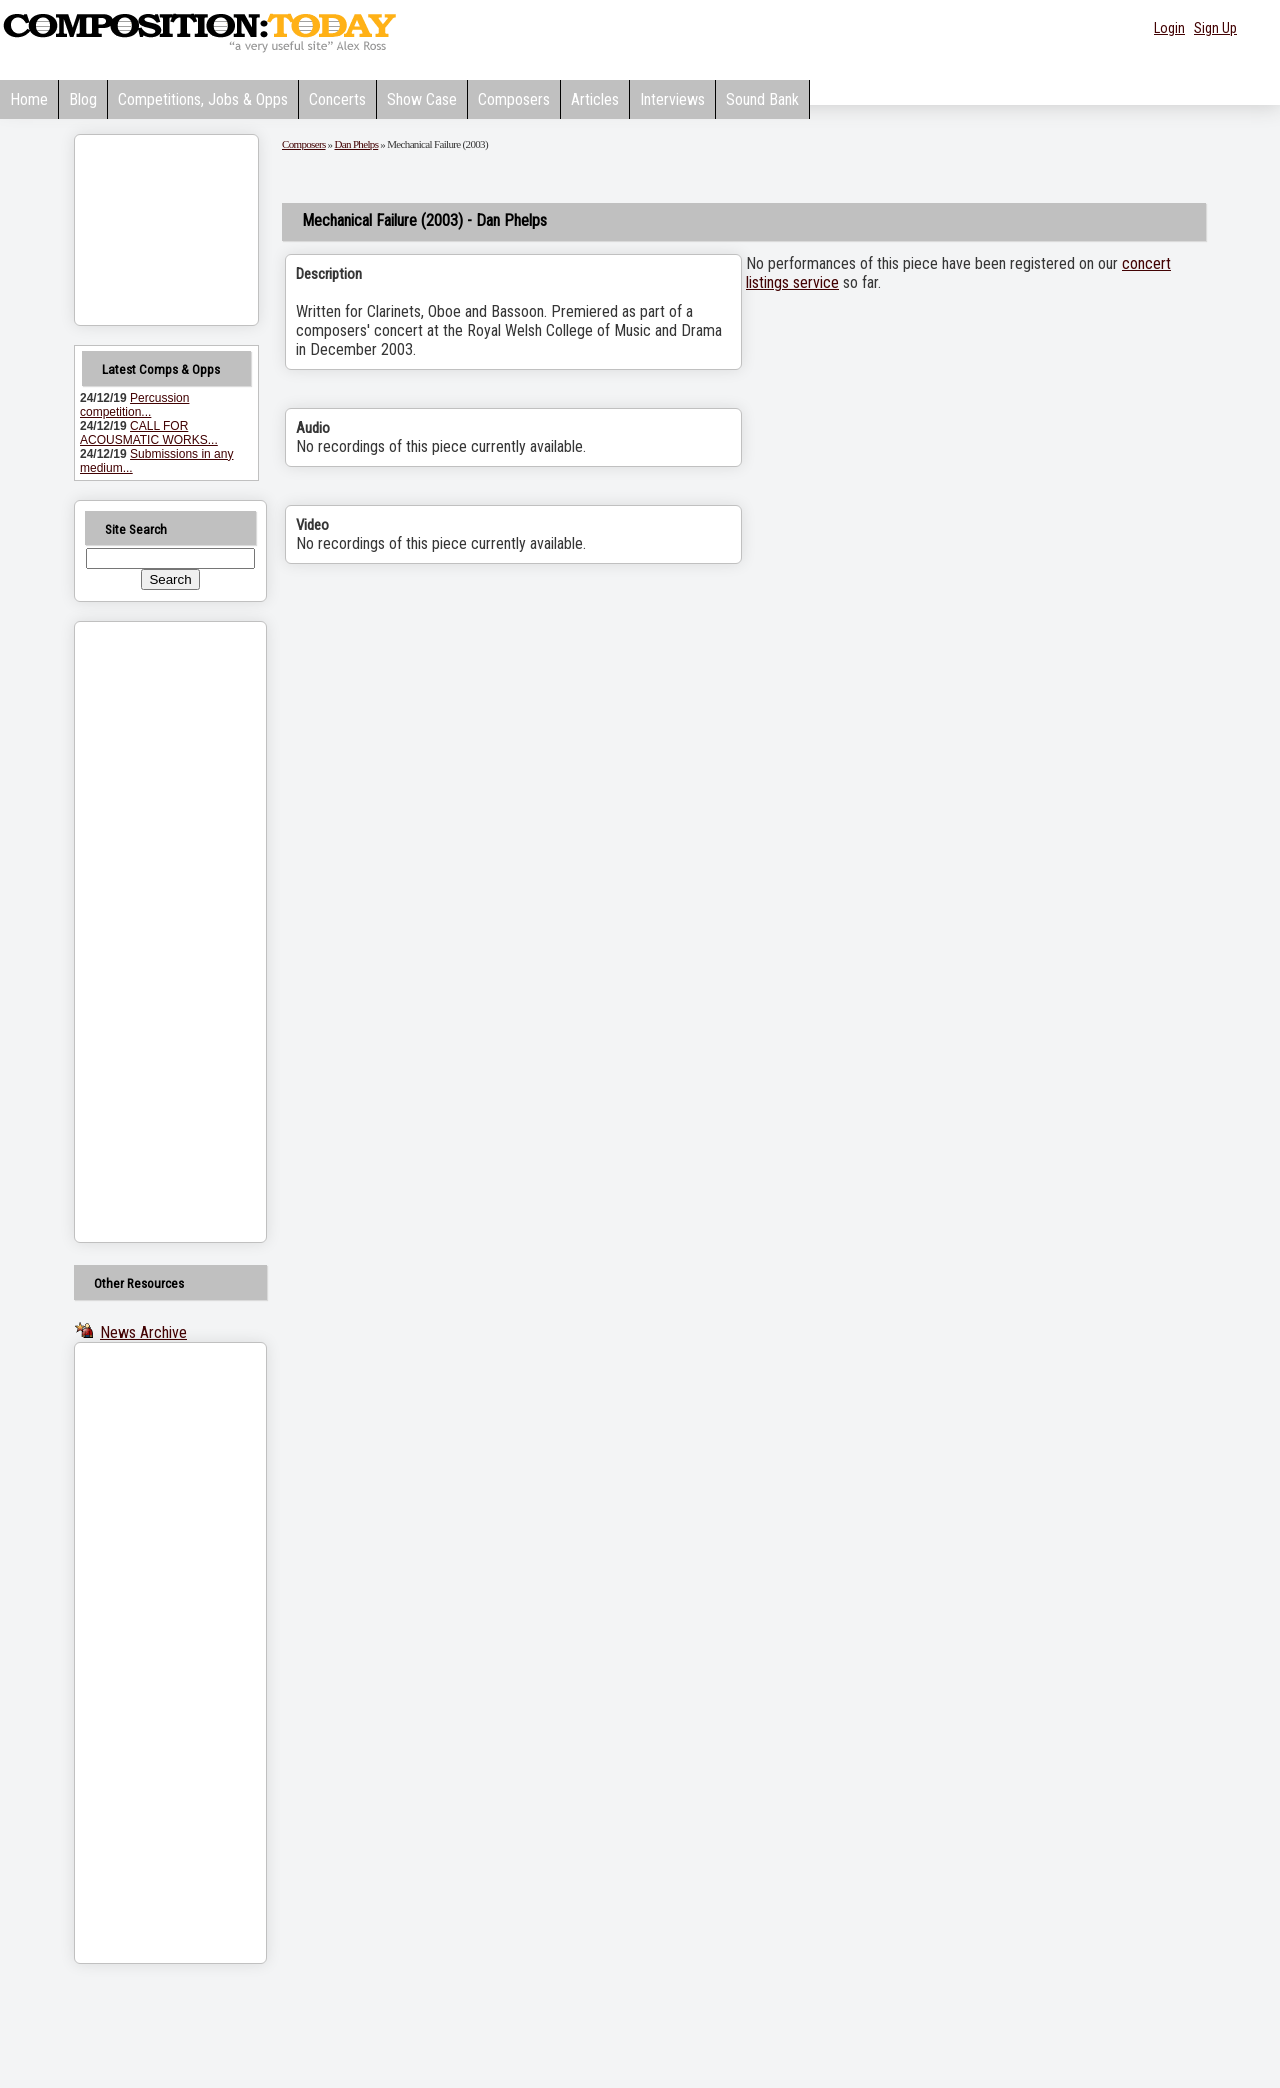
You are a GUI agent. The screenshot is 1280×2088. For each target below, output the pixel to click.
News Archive (143, 1332)
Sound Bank (762, 99)
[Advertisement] (145, 932)
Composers (514, 99)
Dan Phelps (357, 144)
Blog (83, 99)
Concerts (337, 99)
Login (1169, 28)
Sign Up (1215, 28)
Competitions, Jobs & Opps (203, 99)
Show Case (422, 99)
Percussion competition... (134, 405)
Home (29, 99)
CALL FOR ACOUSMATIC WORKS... (149, 433)
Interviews (672, 99)
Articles (595, 99)
